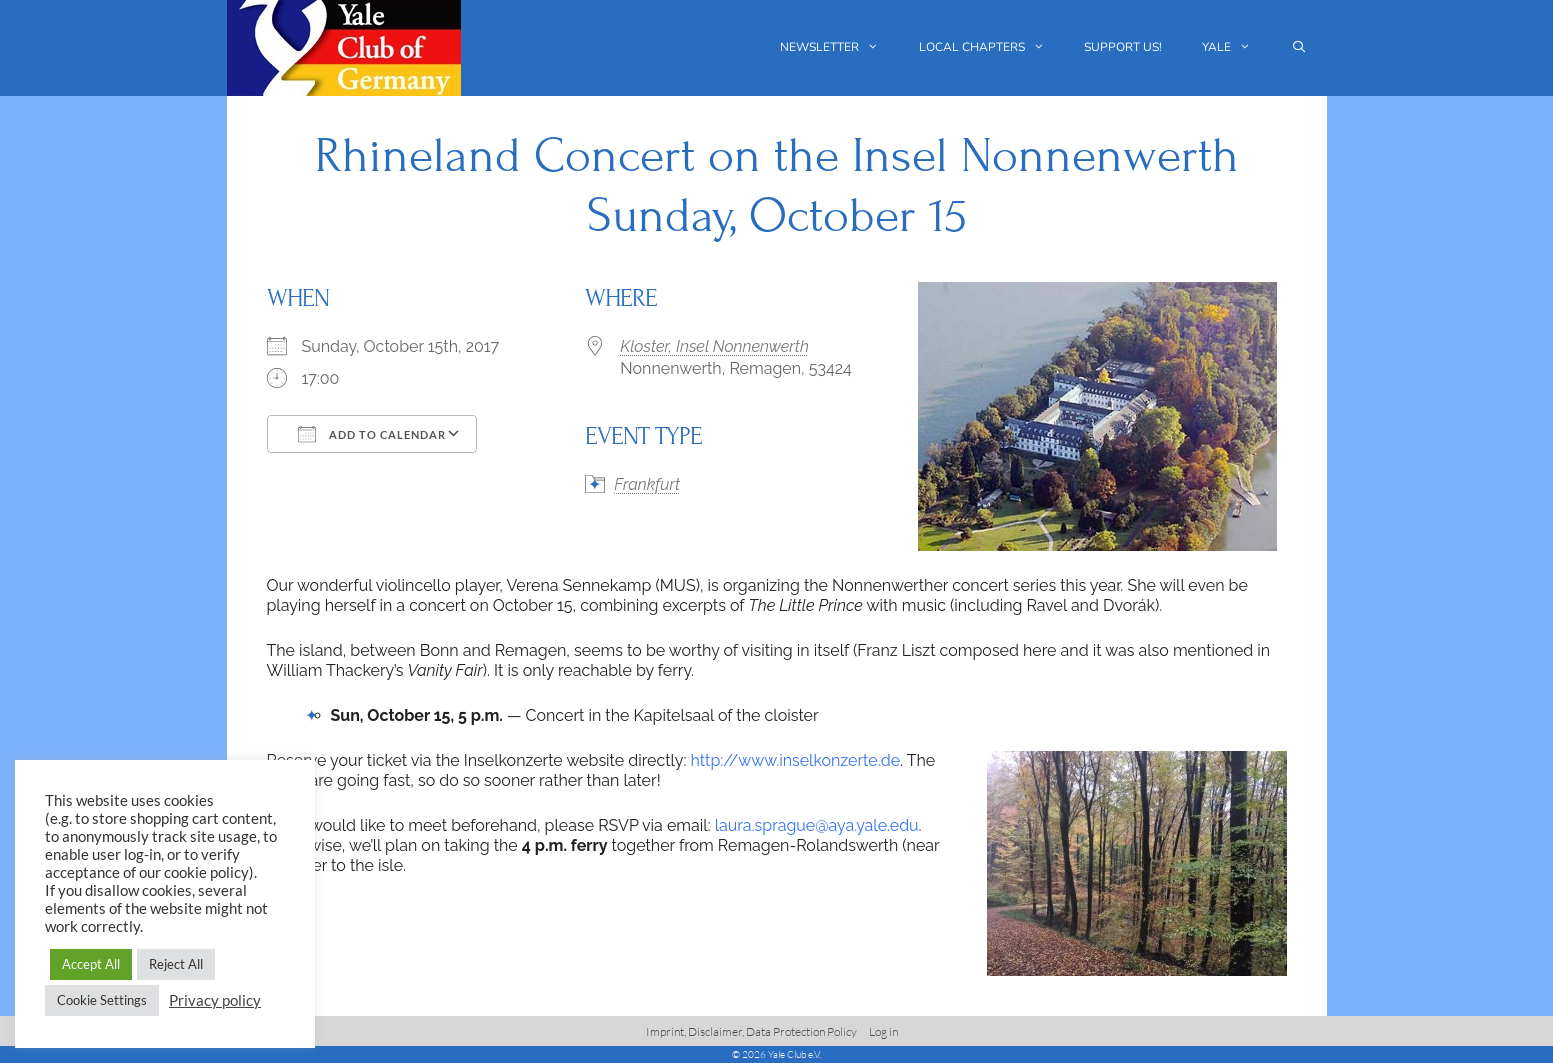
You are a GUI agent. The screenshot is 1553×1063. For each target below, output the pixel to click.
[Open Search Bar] (1298, 47)
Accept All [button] (91, 964)
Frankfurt (647, 484)
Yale (1236, 47)
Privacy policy (215, 1000)
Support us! (1123, 47)
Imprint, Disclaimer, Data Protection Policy (751, 1031)
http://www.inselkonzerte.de (795, 760)
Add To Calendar (372, 434)
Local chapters (992, 47)
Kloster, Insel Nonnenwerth (714, 346)
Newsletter (839, 47)
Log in (883, 1031)
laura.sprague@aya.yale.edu (817, 825)
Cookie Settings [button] (102, 1000)
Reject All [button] (176, 964)
